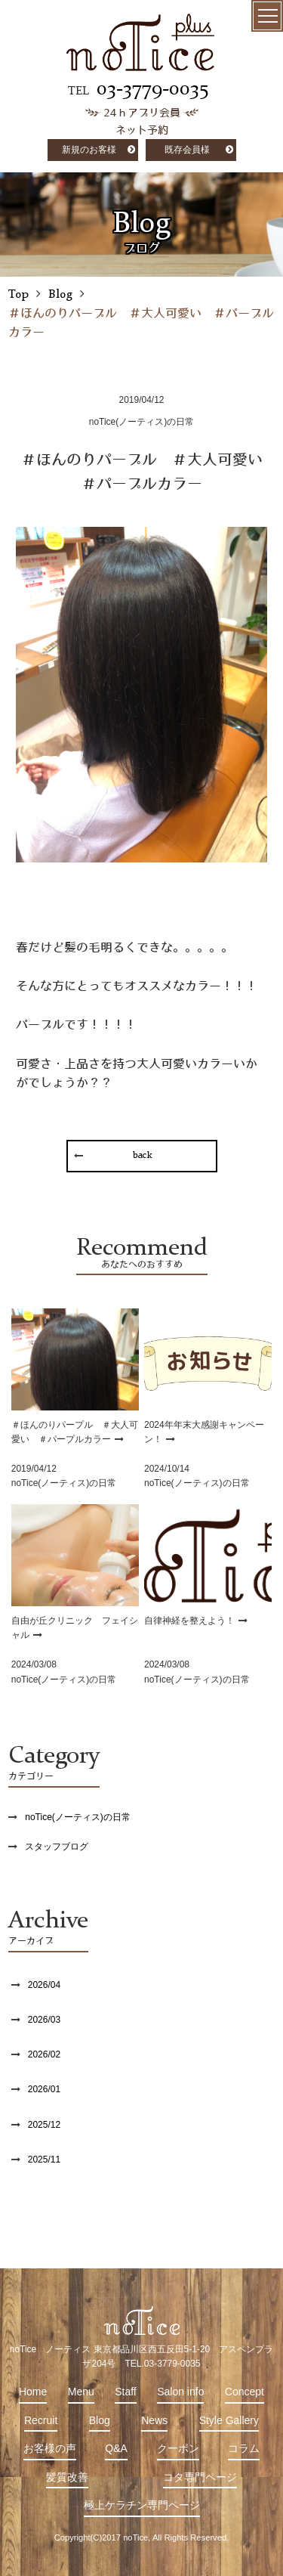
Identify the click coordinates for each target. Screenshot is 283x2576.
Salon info (180, 2392)
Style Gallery (229, 2420)
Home (33, 2392)
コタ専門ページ (200, 2477)
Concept (244, 2392)
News (154, 2420)
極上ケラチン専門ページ (142, 2505)
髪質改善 (67, 2477)
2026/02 (44, 2054)
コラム (244, 2448)
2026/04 (44, 1985)
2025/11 (44, 2159)
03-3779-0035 (152, 89)
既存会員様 (187, 149)
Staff (126, 2392)
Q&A (116, 2448)
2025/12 (44, 2124)
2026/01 (44, 2089)
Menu (81, 2392)
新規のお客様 (89, 149)
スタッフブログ (56, 1846)
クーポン (178, 2448)
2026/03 (44, 2019)
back (141, 1155)
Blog (99, 2420)
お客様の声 (49, 2448)
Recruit (40, 2420)
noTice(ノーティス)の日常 (78, 1817)
